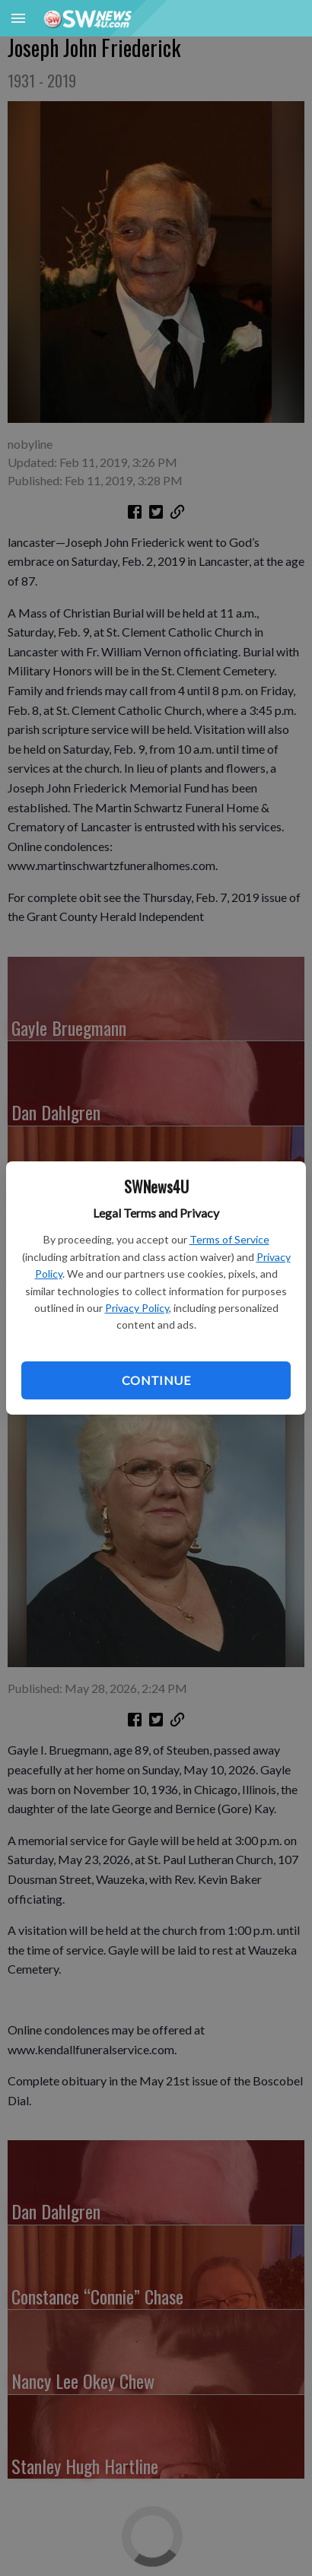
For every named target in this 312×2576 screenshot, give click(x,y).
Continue (156, 1380)
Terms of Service (229, 1239)
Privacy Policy (137, 1307)
